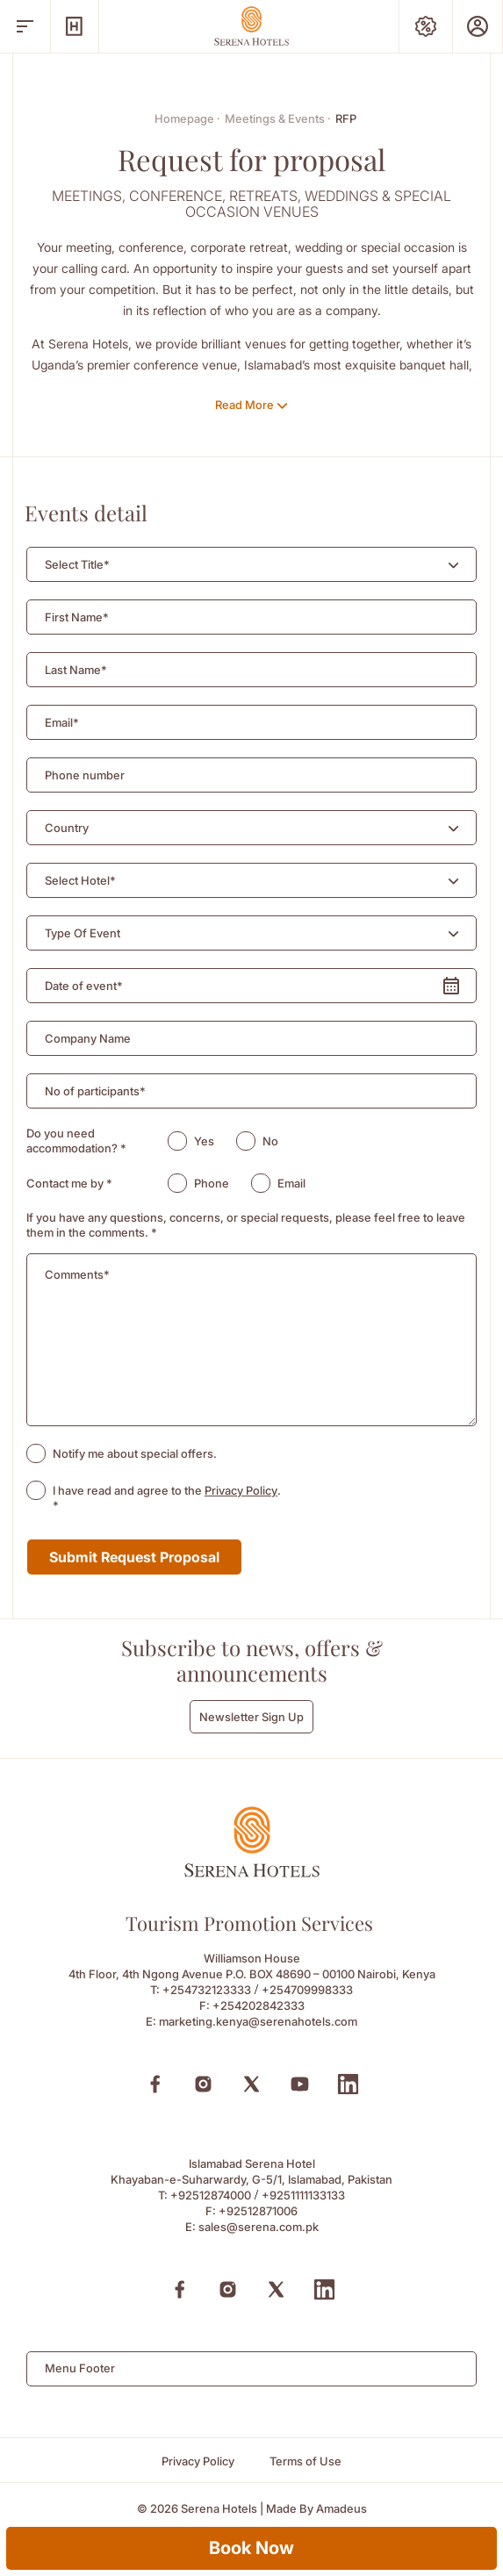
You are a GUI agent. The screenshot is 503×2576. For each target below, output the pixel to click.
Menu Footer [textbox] (80, 2368)
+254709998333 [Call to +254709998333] (307, 1990)
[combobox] (251, 564)
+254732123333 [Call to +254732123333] (206, 1990)
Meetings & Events (278, 118)
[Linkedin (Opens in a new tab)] (348, 2084)
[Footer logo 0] (252, 1872)
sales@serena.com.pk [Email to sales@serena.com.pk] (258, 2227)
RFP (345, 118)
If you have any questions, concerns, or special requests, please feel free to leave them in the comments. (245, 1224)
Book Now (251, 2547)
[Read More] (251, 405)
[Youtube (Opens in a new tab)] (300, 2084)
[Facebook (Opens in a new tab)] (155, 2084)
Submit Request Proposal (134, 1557)
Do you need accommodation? (76, 1140)
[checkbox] (36, 1453)
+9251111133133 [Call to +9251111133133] (303, 2195)
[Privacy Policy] (198, 2461)
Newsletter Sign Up (251, 1717)
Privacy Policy (241, 1490)
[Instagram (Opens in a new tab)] (203, 2084)
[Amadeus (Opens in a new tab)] (341, 2508)
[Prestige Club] (477, 26)
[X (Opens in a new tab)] (251, 2084)
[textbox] (77, 564)
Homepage (187, 118)
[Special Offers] (425, 26)
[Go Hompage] (252, 26)
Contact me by (69, 1183)
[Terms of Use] (305, 2461)
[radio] (177, 1141)
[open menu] (25, 26)
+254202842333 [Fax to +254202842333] (258, 2005)
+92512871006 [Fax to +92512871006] (258, 2211)
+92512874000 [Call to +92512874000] (210, 2195)
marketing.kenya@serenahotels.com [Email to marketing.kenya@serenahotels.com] (258, 2021)
